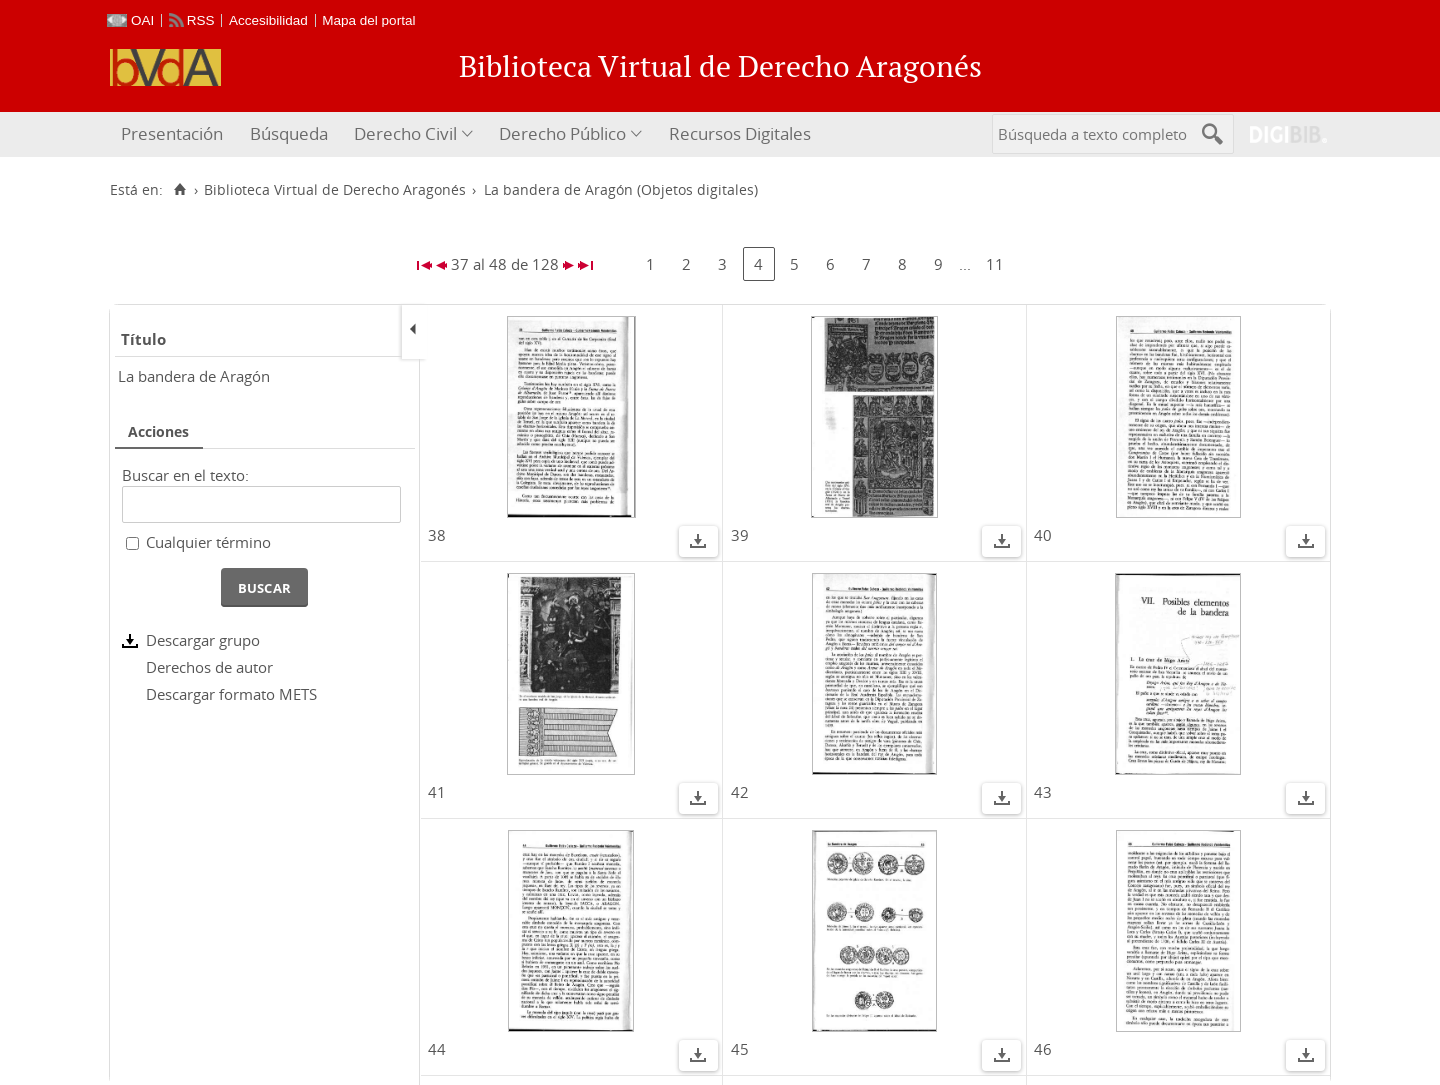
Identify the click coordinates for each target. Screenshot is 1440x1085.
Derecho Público (562, 133)
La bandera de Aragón (194, 376)
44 (437, 1049)
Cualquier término (208, 542)
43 (1043, 792)
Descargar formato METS (231, 694)
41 (437, 792)
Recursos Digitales (740, 133)
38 (437, 535)
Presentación (172, 133)
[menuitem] (174, 134)
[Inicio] (179, 190)
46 (1043, 1049)
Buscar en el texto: (185, 475)
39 (740, 535)
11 (995, 264)
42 (740, 792)
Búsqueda (289, 133)
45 (740, 1049)
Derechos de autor (209, 667)
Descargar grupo (203, 640)
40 (1043, 535)
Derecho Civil (405, 133)
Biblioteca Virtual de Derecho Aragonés (335, 190)
